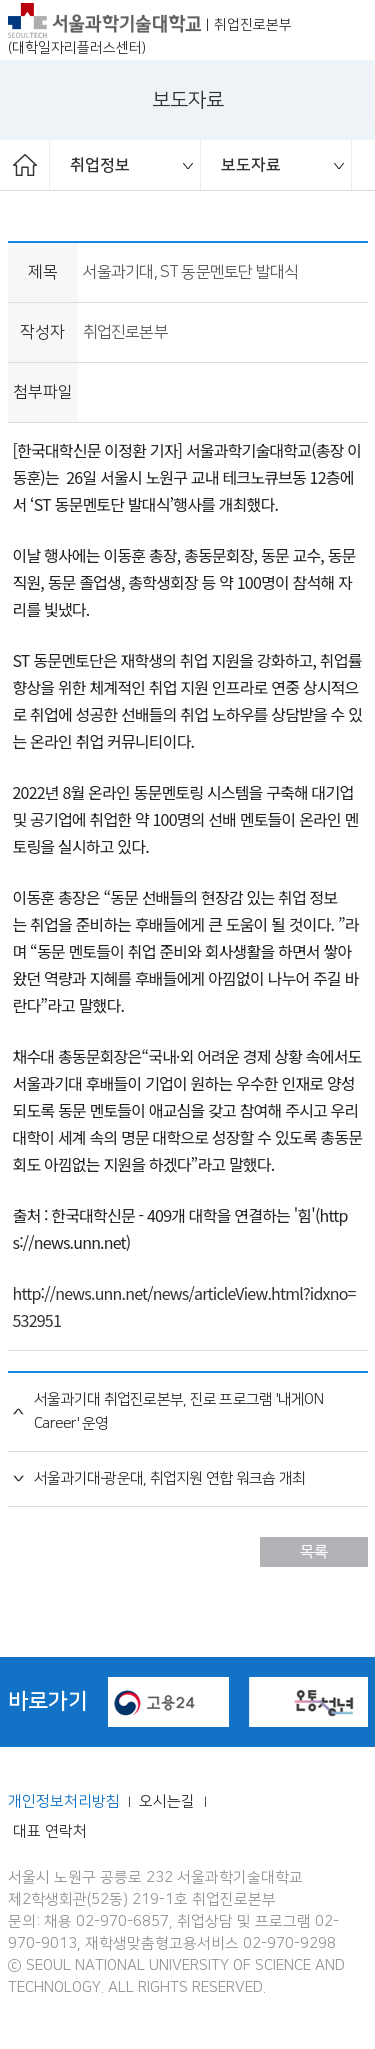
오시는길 (169, 1802)
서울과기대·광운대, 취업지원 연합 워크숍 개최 (169, 1479)
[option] (125, 165)
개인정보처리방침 (64, 1802)
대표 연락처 (50, 1832)
